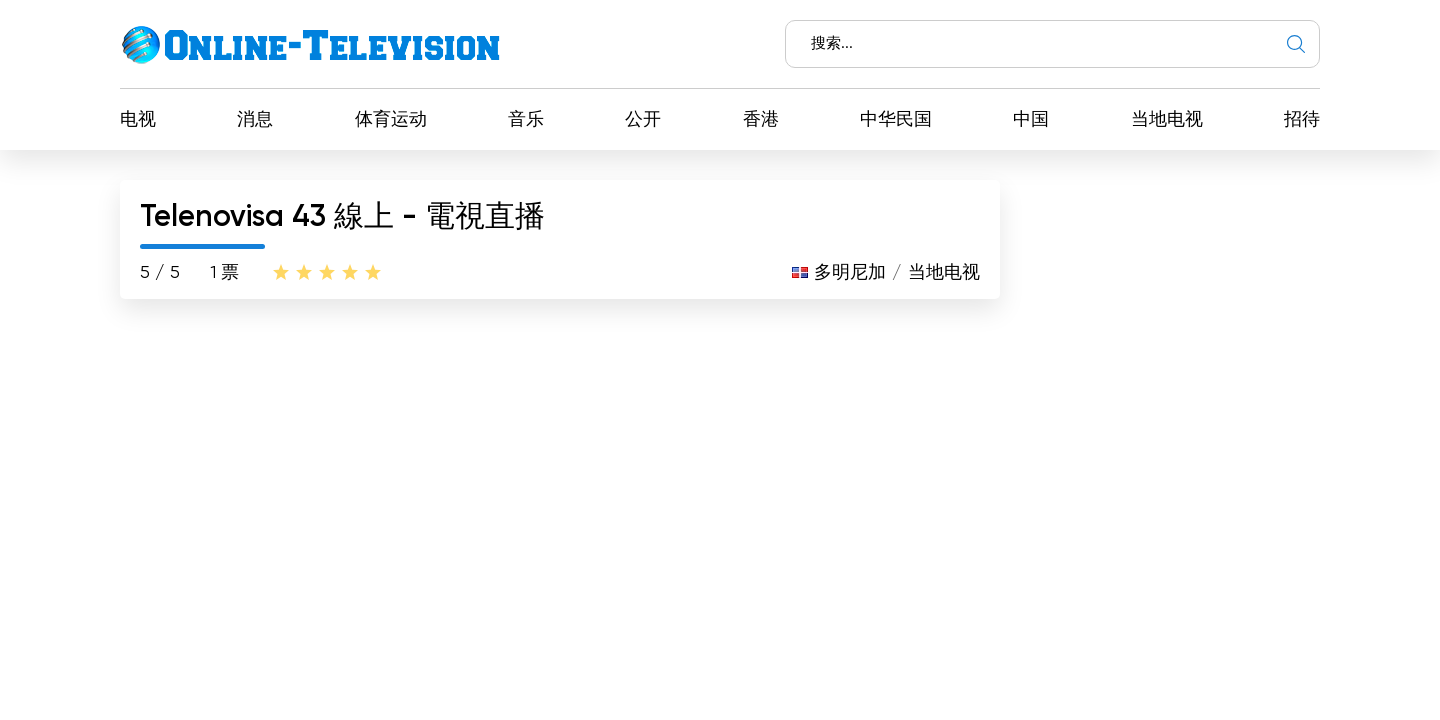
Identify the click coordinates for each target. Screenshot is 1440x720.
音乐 (526, 120)
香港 (761, 120)
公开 (643, 120)
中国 (1031, 120)
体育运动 (391, 120)
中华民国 (896, 120)
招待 (1302, 120)
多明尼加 (850, 273)
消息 (255, 120)
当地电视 (1167, 120)
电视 (138, 120)
